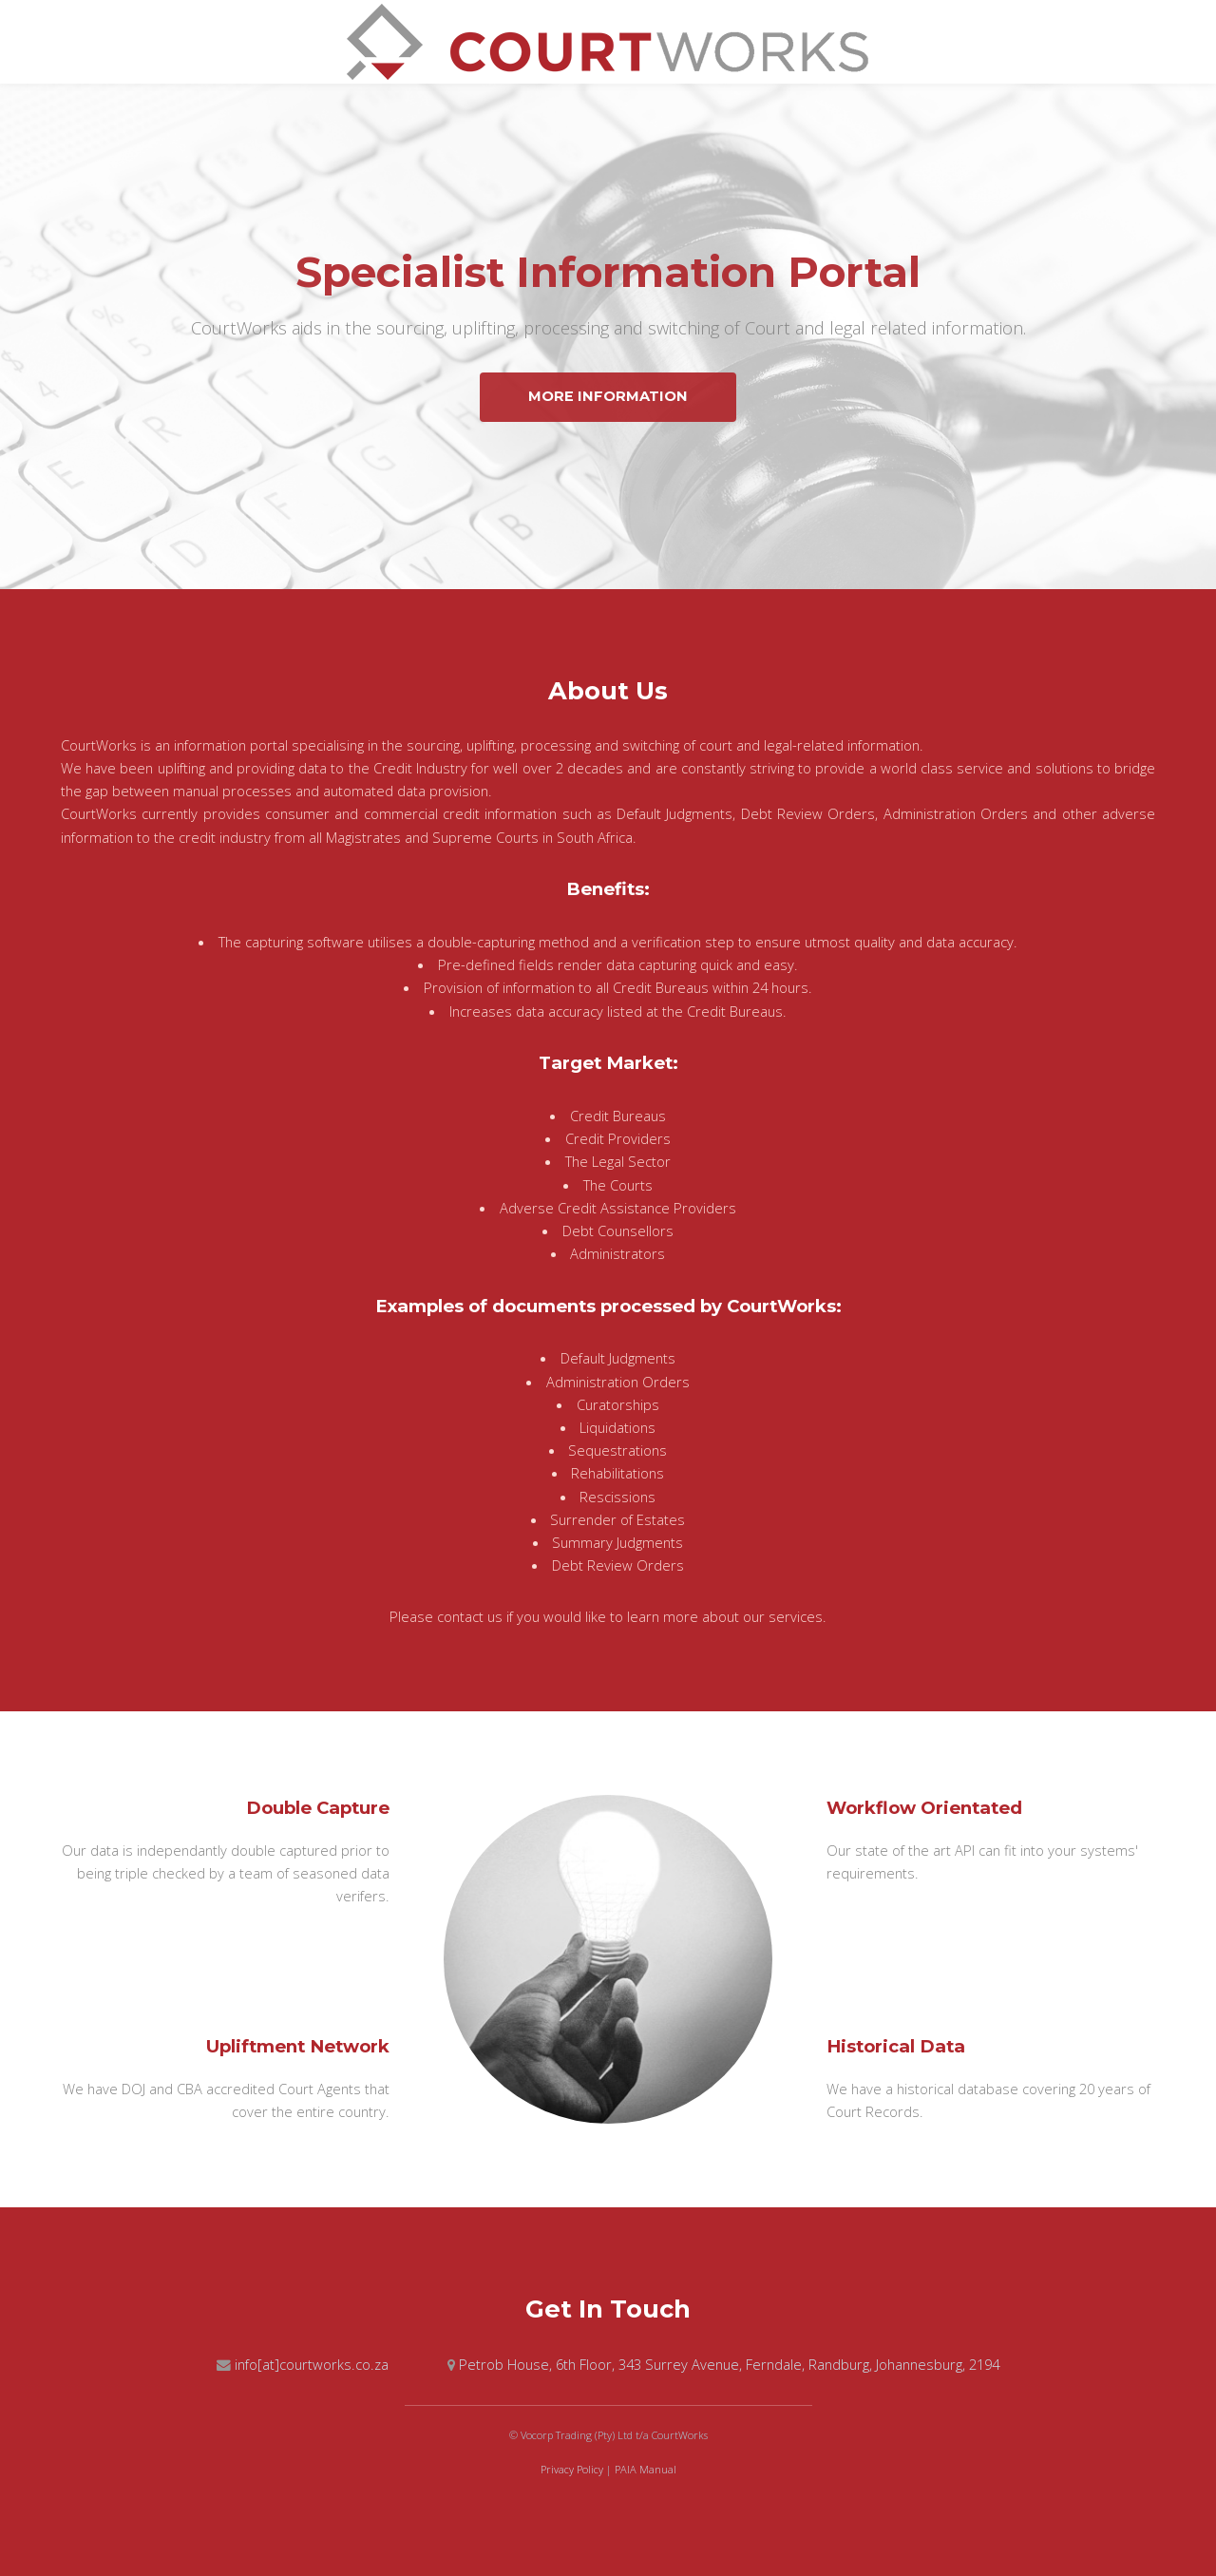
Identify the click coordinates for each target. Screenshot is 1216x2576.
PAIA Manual (645, 2469)
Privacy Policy (572, 2469)
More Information (608, 396)
